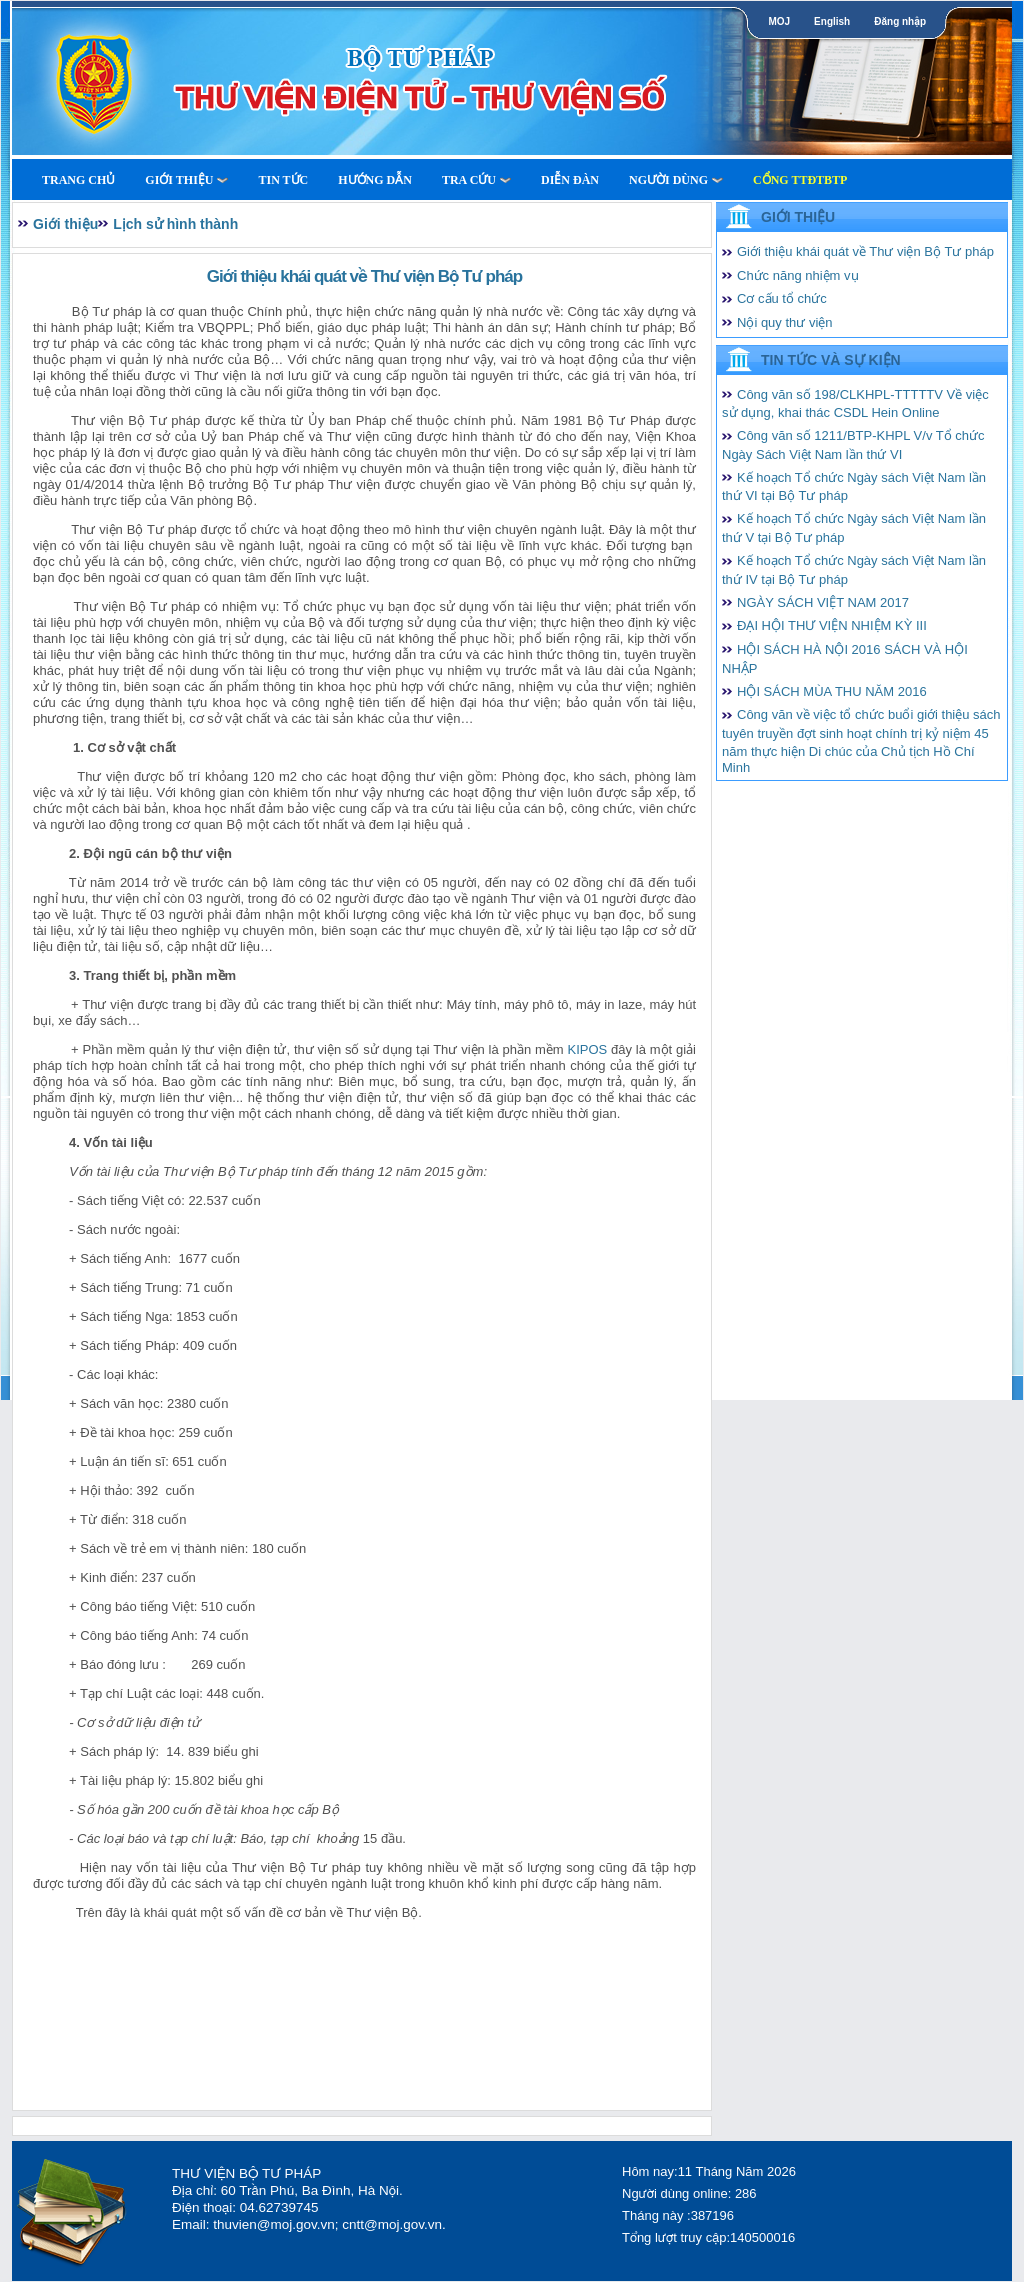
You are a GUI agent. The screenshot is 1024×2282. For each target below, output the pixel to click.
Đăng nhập (900, 21)
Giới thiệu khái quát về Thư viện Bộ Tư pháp (865, 251)
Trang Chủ (78, 180)
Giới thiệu (186, 180)
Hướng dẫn (375, 180)
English (832, 21)
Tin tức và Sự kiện (831, 360)
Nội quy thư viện (785, 322)
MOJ (779, 21)
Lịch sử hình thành (175, 224)
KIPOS (587, 1049)
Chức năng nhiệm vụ (798, 275)
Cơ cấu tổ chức (782, 298)
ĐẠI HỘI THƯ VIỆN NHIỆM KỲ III (832, 625)
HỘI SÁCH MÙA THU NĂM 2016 (832, 691)
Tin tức (283, 180)
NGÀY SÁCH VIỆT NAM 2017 (823, 602)
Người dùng (676, 180)
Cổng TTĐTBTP (800, 180)
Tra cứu (476, 180)
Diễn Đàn (570, 180)
